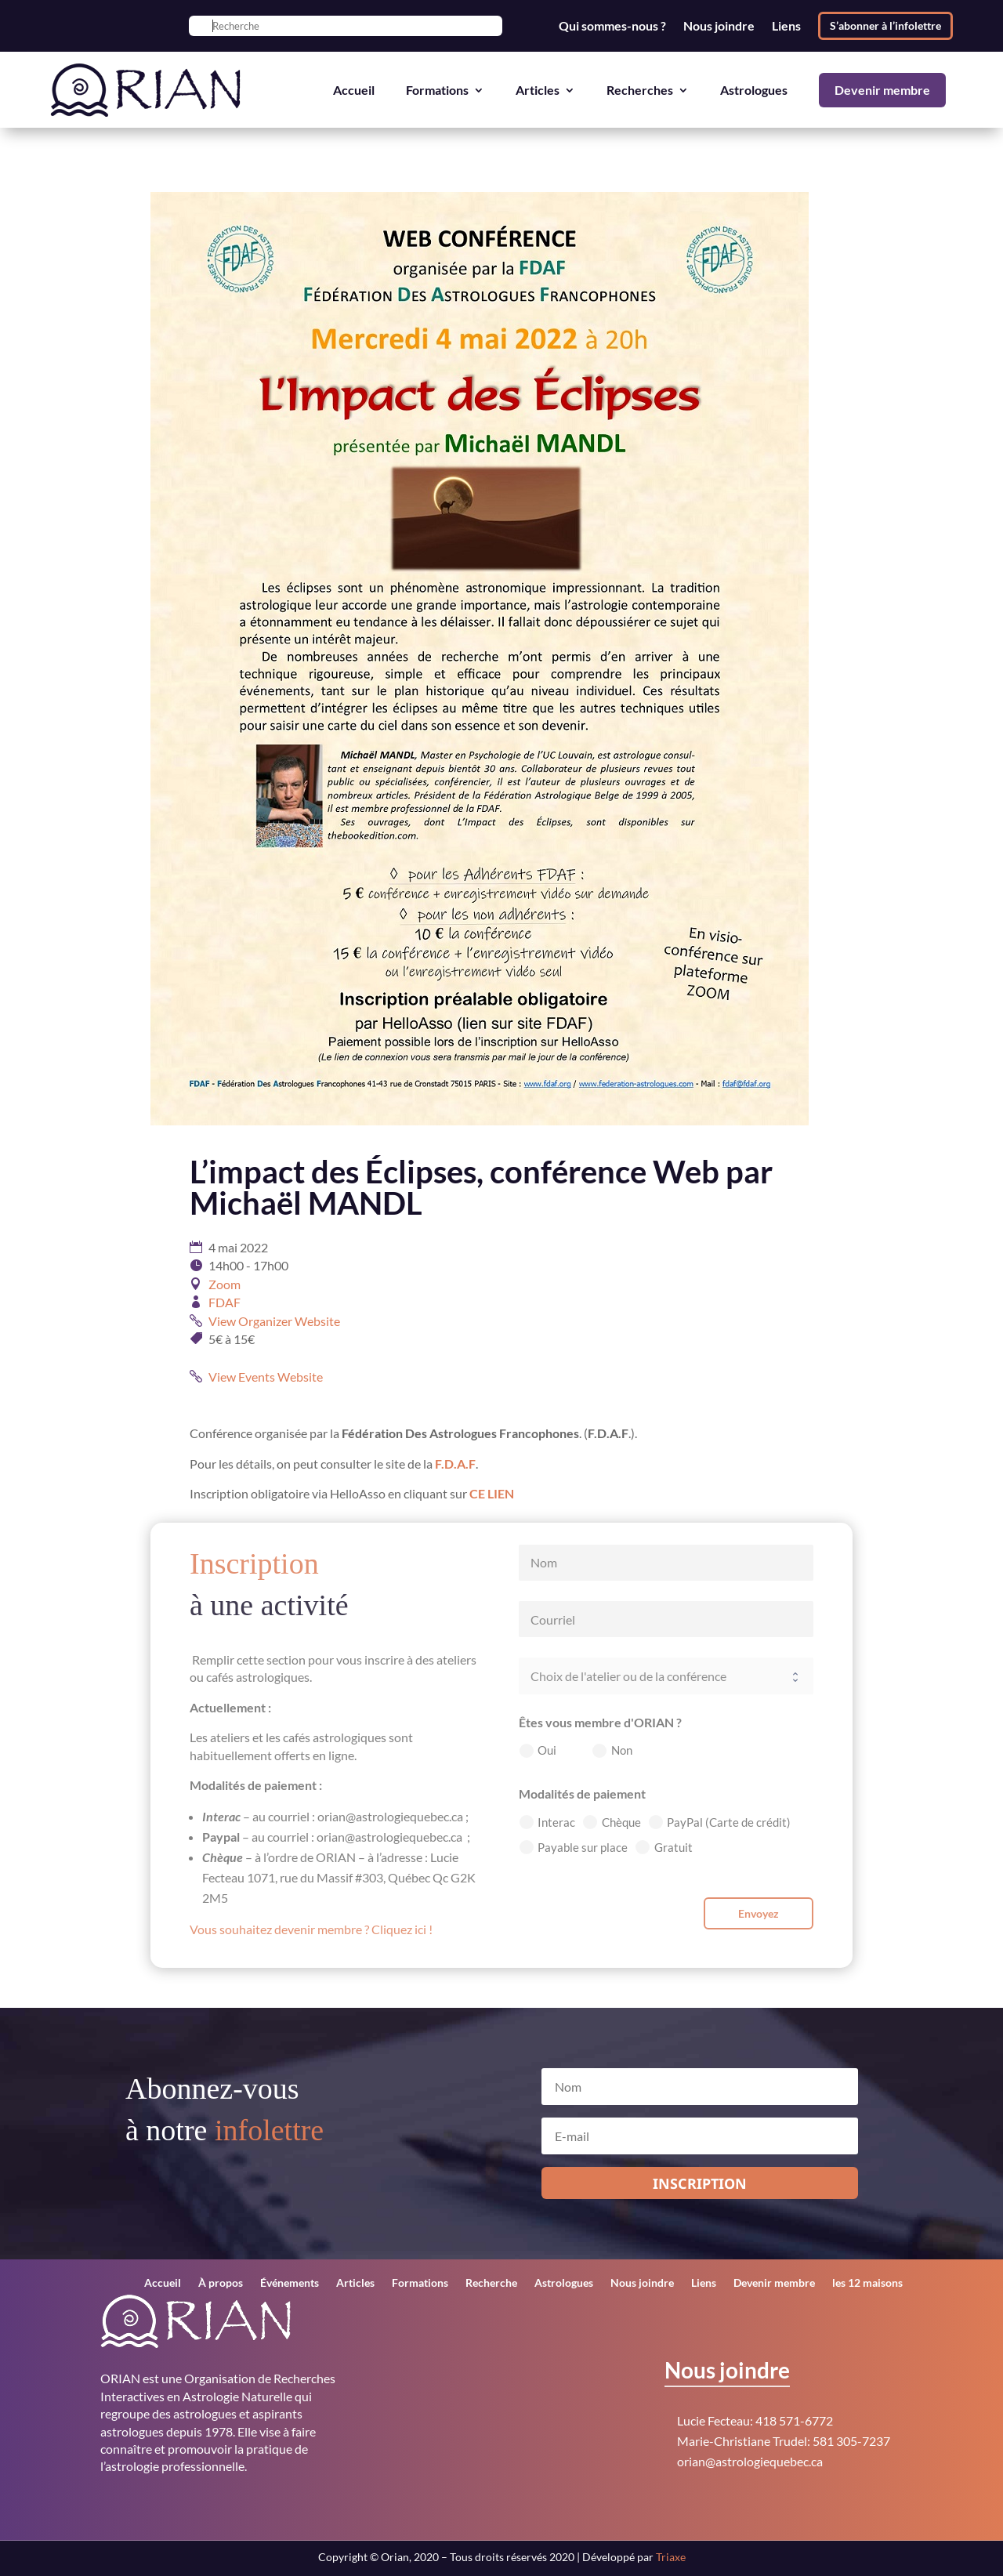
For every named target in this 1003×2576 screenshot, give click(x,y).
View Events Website (265, 1376)
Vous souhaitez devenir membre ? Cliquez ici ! (311, 1929)
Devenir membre (882, 89)
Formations (437, 89)
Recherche (491, 2283)
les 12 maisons (867, 2283)
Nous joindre (719, 25)
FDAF (224, 1302)
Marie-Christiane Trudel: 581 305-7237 (783, 2440)
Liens (786, 25)
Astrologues (754, 89)
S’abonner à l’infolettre (885, 25)
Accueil (354, 89)
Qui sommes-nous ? (612, 25)
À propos (220, 2283)
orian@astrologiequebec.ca (750, 2461)
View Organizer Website (274, 1320)
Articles (537, 89)
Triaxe (671, 2556)
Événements (289, 2283)
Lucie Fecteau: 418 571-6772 (755, 2420)
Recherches (640, 89)
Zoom (224, 1284)
